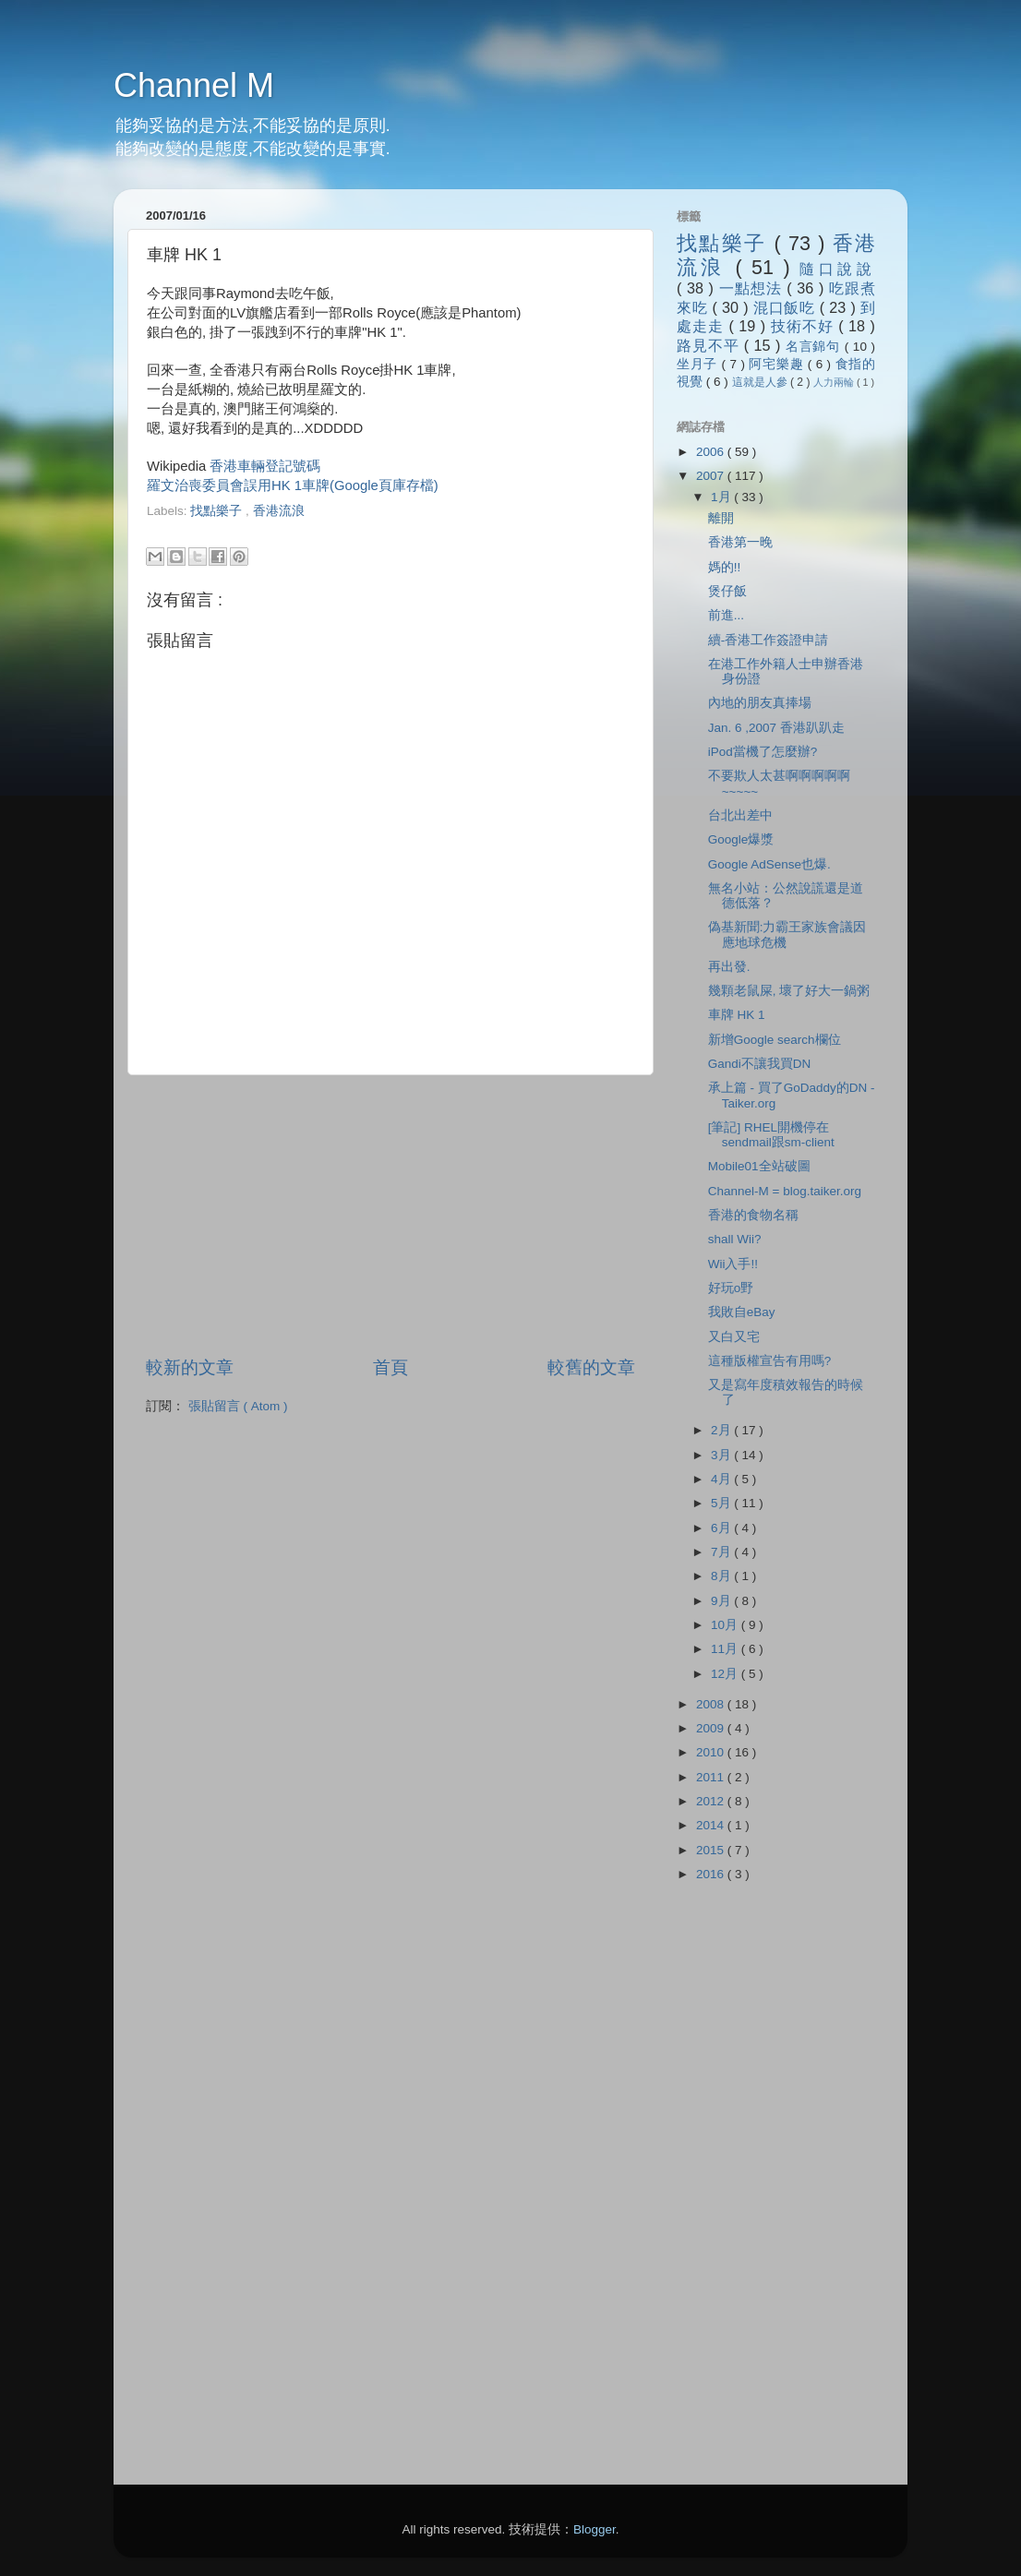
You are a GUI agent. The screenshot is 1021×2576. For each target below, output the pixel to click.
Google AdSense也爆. (769, 864)
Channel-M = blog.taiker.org (784, 1191)
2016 (711, 1874)
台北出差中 (740, 815)
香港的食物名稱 (753, 1215)
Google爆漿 (741, 839)
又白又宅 (734, 1337)
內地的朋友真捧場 (759, 703)
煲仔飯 (727, 591)
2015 (711, 1850)
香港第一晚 (740, 542)
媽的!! (724, 567)
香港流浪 (279, 511)
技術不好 (804, 326)
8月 (722, 1576)
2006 (711, 452)
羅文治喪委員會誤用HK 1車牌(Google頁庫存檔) (292, 485)
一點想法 (753, 288)
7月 (722, 1552)
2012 (711, 1801)
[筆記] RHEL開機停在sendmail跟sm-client (771, 1134)
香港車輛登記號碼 (265, 466)
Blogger (594, 2529)
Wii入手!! (733, 1264)
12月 (726, 1674)
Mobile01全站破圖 (759, 1166)
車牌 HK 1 (736, 1015)
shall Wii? (735, 1239)
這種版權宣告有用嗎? (770, 1361)
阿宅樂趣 (778, 364)
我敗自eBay (741, 1312)
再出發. (729, 967)
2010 (711, 1752)
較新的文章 (190, 1367)
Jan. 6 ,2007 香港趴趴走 (776, 728)
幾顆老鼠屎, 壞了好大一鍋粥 (789, 991)
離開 (721, 518)
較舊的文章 (591, 1367)
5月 (722, 1503)
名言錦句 (815, 346)
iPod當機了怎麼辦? (763, 752)
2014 (711, 1825)
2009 (711, 1728)
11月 (726, 1649)
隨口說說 (837, 268)
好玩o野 (731, 1288)
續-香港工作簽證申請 (768, 640)
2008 (711, 1704)
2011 (711, 1777)
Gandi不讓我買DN (759, 1064)
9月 (722, 1601)
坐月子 (699, 364)
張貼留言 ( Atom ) (238, 1406)
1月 (722, 497)
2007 (711, 476)
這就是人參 (761, 382)
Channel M (194, 85)
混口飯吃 (786, 307)
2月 (722, 1430)
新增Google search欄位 (774, 1040)
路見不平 (710, 345)
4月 (722, 1479)
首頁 (390, 1367)
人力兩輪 (835, 382)
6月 (722, 1528)
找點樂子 (218, 511)
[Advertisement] (363, 528)
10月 (726, 1625)
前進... (726, 615)
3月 (722, 1455)
